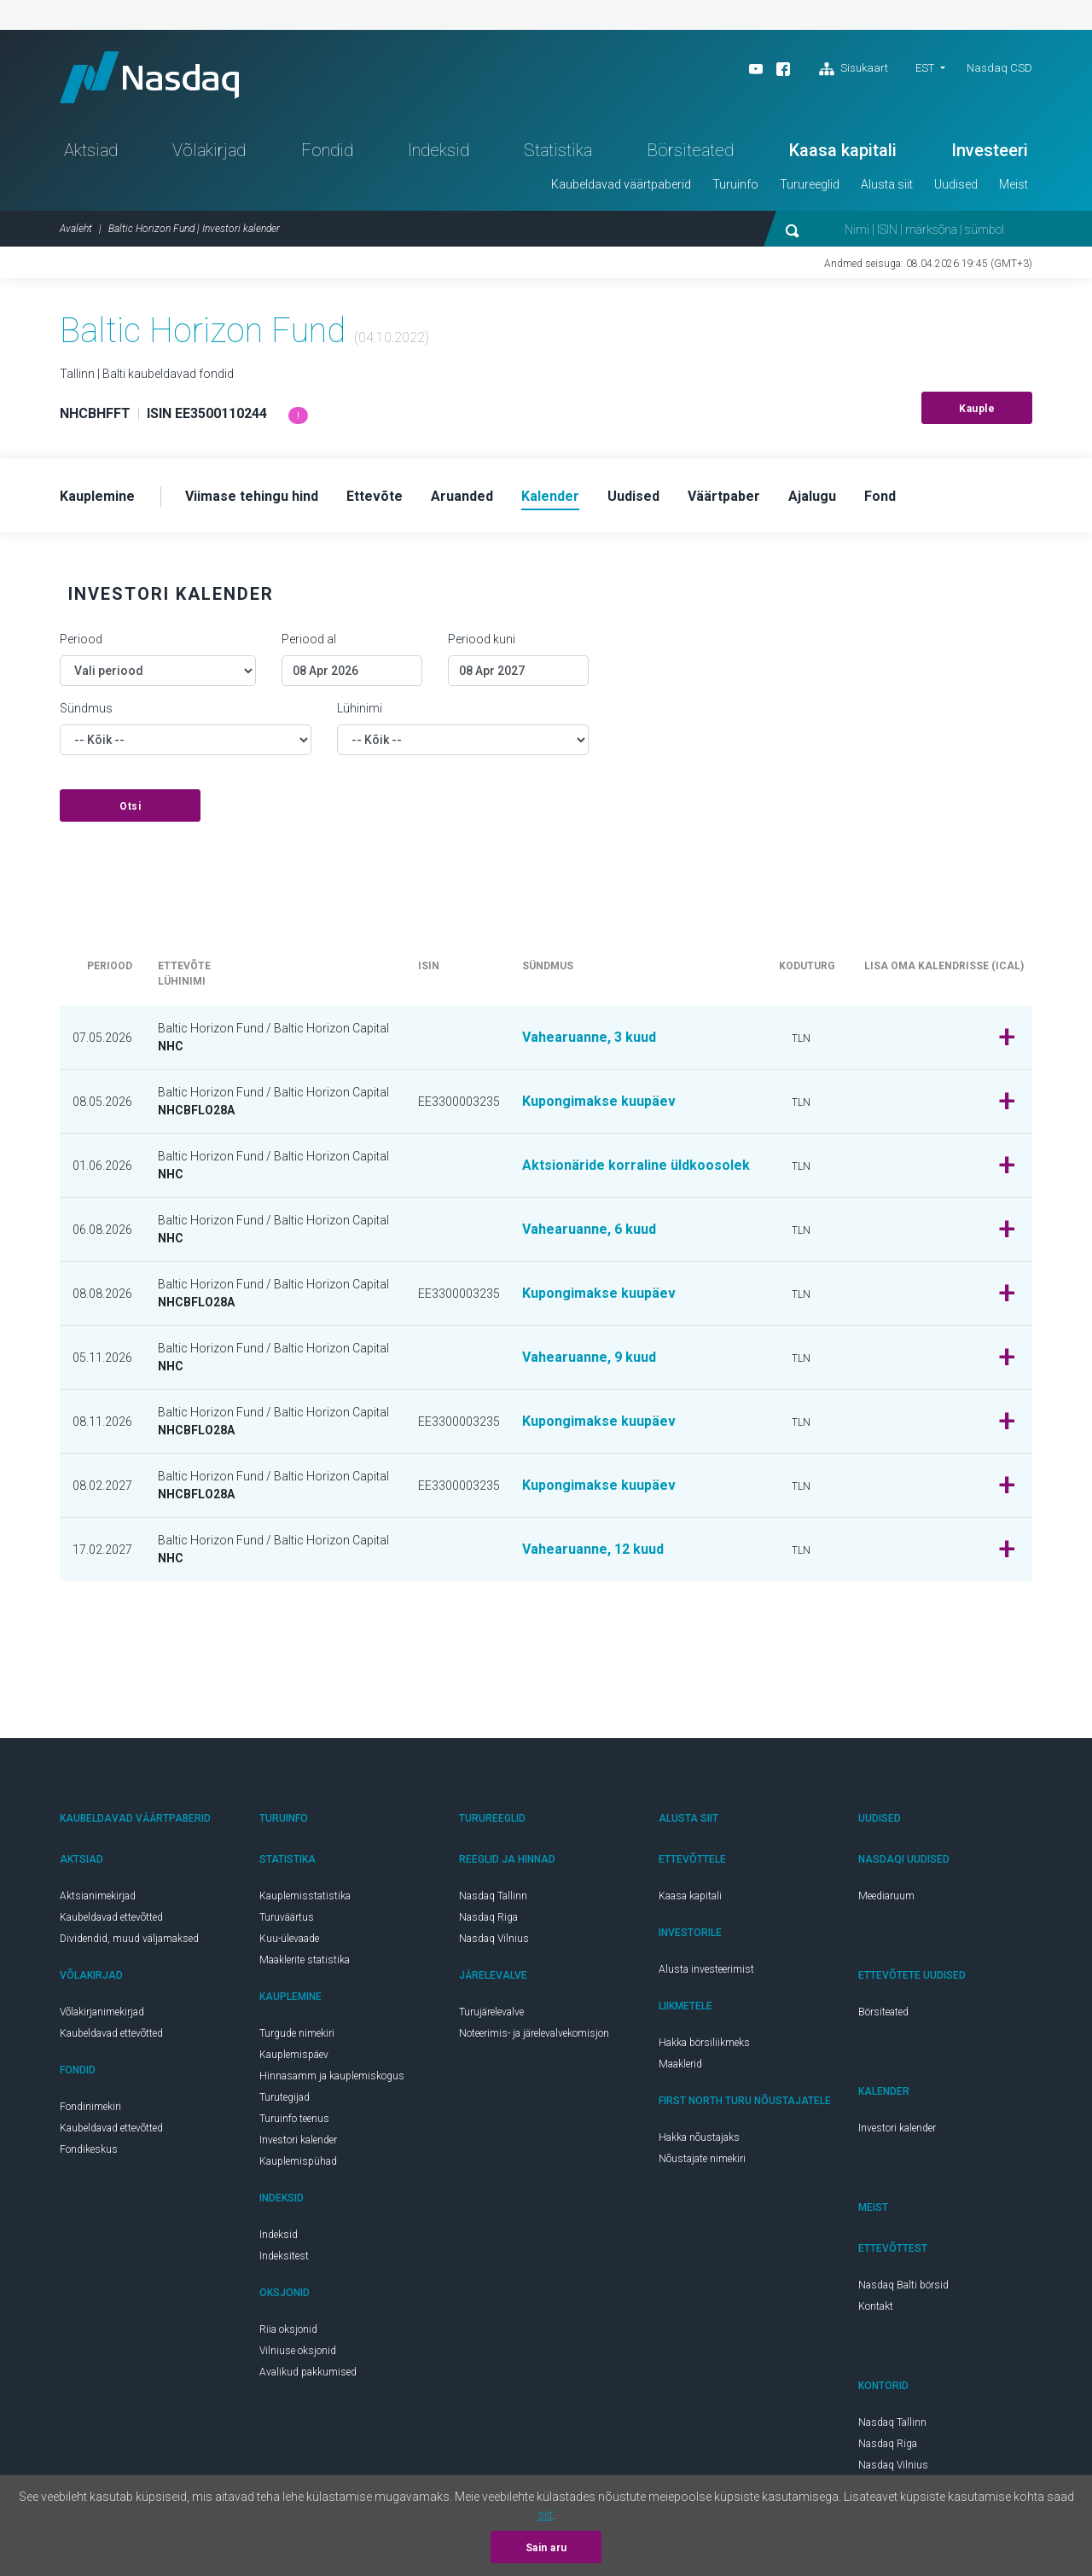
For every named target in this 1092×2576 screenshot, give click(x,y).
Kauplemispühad (298, 2161)
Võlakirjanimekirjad (102, 2012)
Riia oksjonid (288, 2329)
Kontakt (875, 2306)
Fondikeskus (89, 2149)
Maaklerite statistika (304, 1960)
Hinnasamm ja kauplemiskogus (331, 2076)
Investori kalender (298, 2140)
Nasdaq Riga (488, 1917)
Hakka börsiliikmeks (704, 2043)
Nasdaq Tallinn (493, 1896)
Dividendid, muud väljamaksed (129, 1939)
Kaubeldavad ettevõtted (111, 1917)
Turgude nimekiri (296, 2033)
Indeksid (438, 150)
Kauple (977, 409)
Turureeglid (809, 184)
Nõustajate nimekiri (702, 2159)
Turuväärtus (286, 1917)
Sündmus (86, 708)
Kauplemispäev (293, 2055)
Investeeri (989, 150)
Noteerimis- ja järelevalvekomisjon (534, 2033)
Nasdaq (149, 77)
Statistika (558, 150)
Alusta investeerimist (706, 1969)
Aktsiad (91, 150)
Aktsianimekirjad (98, 1896)
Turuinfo (735, 184)
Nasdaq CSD (999, 67)
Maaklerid (680, 2064)
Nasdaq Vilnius (494, 1939)
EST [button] (924, 67)
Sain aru (546, 2548)
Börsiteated (690, 150)
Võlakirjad (209, 150)
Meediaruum (886, 1896)
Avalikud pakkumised (308, 2372)
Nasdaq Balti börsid (903, 2285)
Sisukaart (853, 69)
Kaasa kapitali (843, 150)
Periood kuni (481, 639)
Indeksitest (284, 2256)
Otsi (130, 806)
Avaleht (76, 229)
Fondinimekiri (90, 2107)
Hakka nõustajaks (699, 2137)
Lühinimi (359, 708)
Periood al (309, 639)
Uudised (956, 184)
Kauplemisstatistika (305, 1896)
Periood (81, 639)
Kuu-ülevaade (289, 1939)
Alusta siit (887, 184)
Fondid (327, 150)
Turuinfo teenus (294, 2119)
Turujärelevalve (491, 2012)
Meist (1013, 184)
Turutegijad (284, 2097)
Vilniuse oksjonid (297, 2351)
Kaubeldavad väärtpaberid (621, 184)
